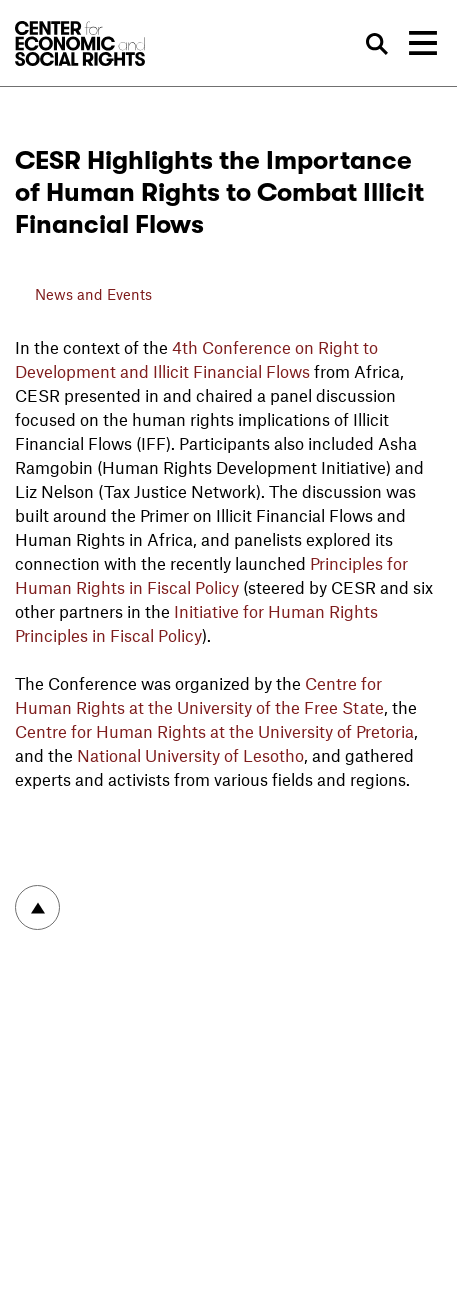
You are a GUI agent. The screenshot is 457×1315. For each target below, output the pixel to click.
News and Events (93, 294)
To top (37, 907)
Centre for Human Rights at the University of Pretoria (214, 731)
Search (378, 44)
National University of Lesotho (190, 755)
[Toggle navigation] (423, 43)
